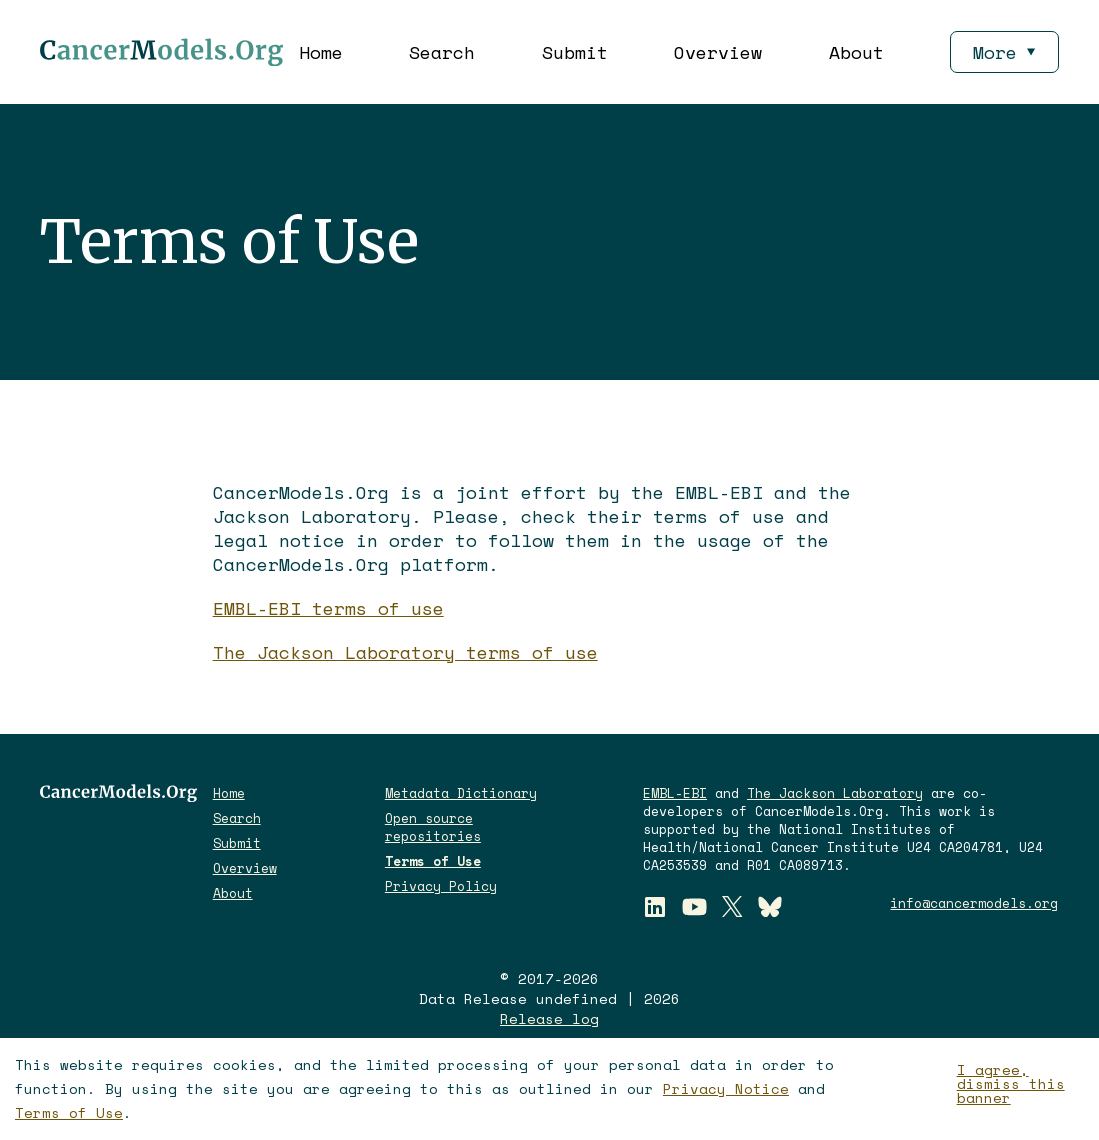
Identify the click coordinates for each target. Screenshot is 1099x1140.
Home (321, 52)
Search (442, 52)
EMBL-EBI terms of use (328, 608)
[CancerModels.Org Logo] (161, 52)
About (856, 52)
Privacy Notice (726, 1088)
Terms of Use (69, 1112)
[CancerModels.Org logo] (118, 793)
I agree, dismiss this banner (1011, 1084)
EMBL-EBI (675, 793)
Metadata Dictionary (461, 793)
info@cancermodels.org (974, 903)
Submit (575, 52)
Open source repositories (433, 827)
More (1004, 52)
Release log (549, 1019)
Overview (718, 52)
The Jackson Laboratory (835, 793)
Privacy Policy (441, 886)
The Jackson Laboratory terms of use (405, 652)
